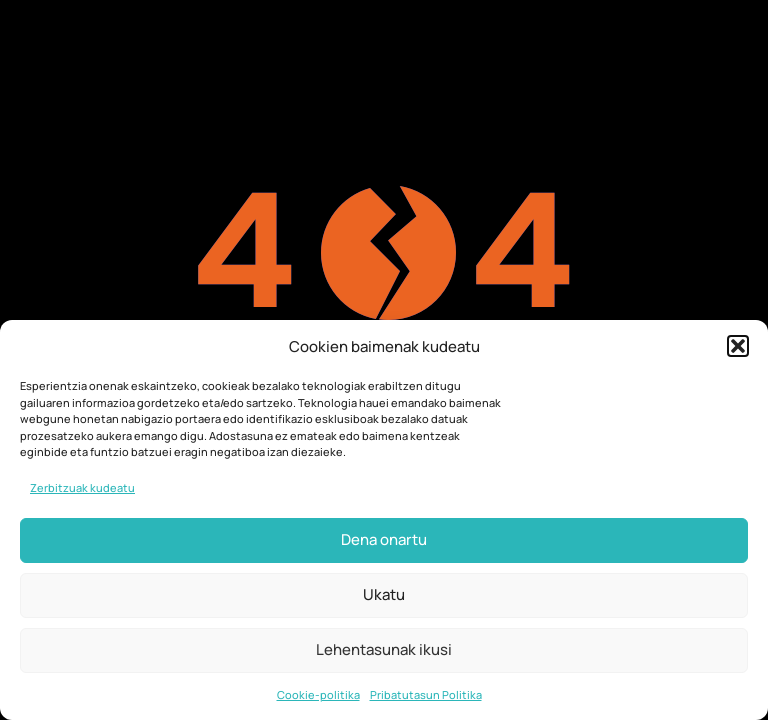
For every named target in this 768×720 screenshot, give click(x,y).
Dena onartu (384, 539)
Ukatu (384, 594)
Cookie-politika (318, 694)
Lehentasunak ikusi (384, 649)
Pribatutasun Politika (426, 694)
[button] (738, 346)
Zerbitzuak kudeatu (82, 487)
